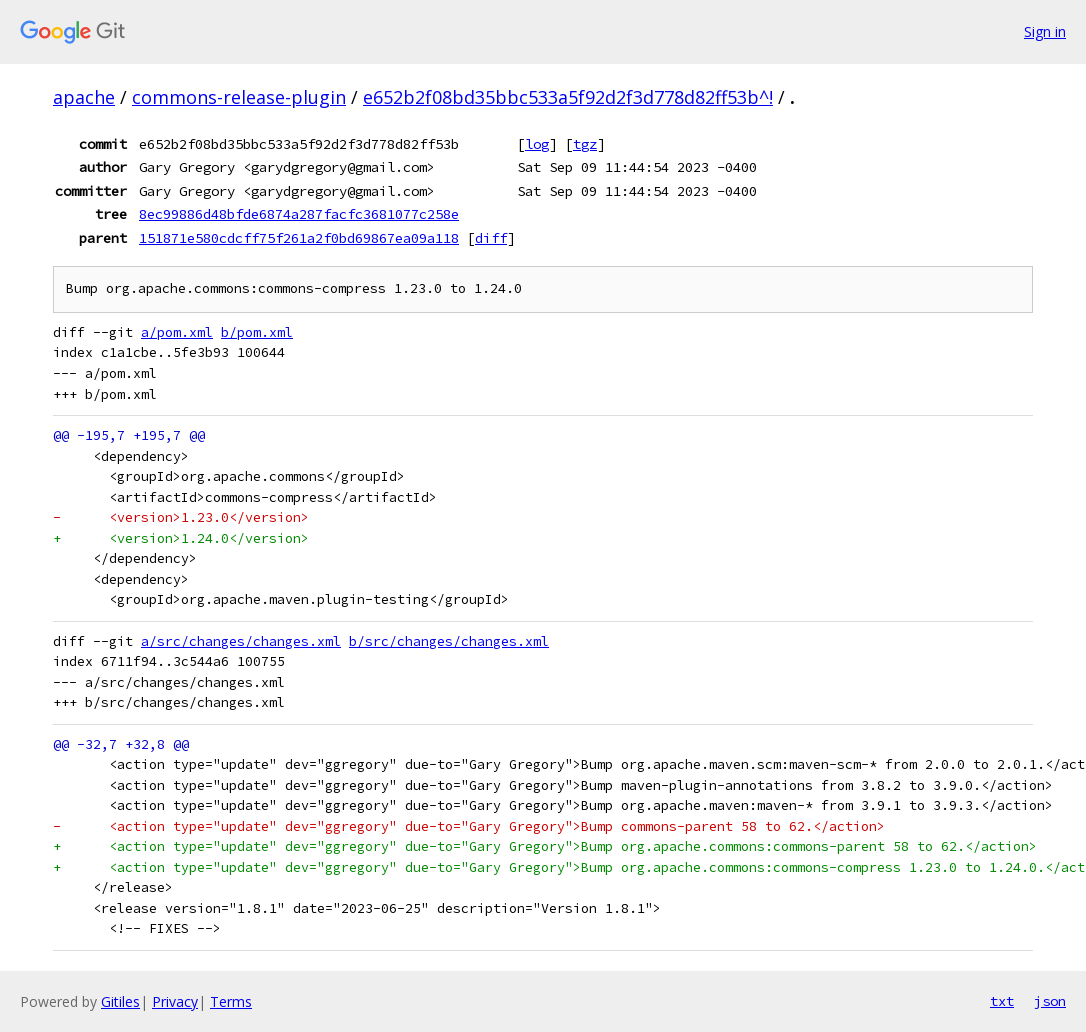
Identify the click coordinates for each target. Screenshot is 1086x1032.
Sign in (1045, 31)
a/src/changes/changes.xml (241, 641)
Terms (231, 1001)
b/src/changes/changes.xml (449, 641)
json (1050, 1001)
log (537, 144)
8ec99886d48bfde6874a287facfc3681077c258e (299, 214)
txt (1002, 1001)
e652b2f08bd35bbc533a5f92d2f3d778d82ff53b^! (568, 97)
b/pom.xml (257, 332)
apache (84, 97)
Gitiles (120, 1001)
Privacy (175, 1001)
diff (491, 238)
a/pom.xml (177, 332)
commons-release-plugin (239, 97)
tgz (585, 144)
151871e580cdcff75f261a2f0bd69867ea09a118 (299, 238)
